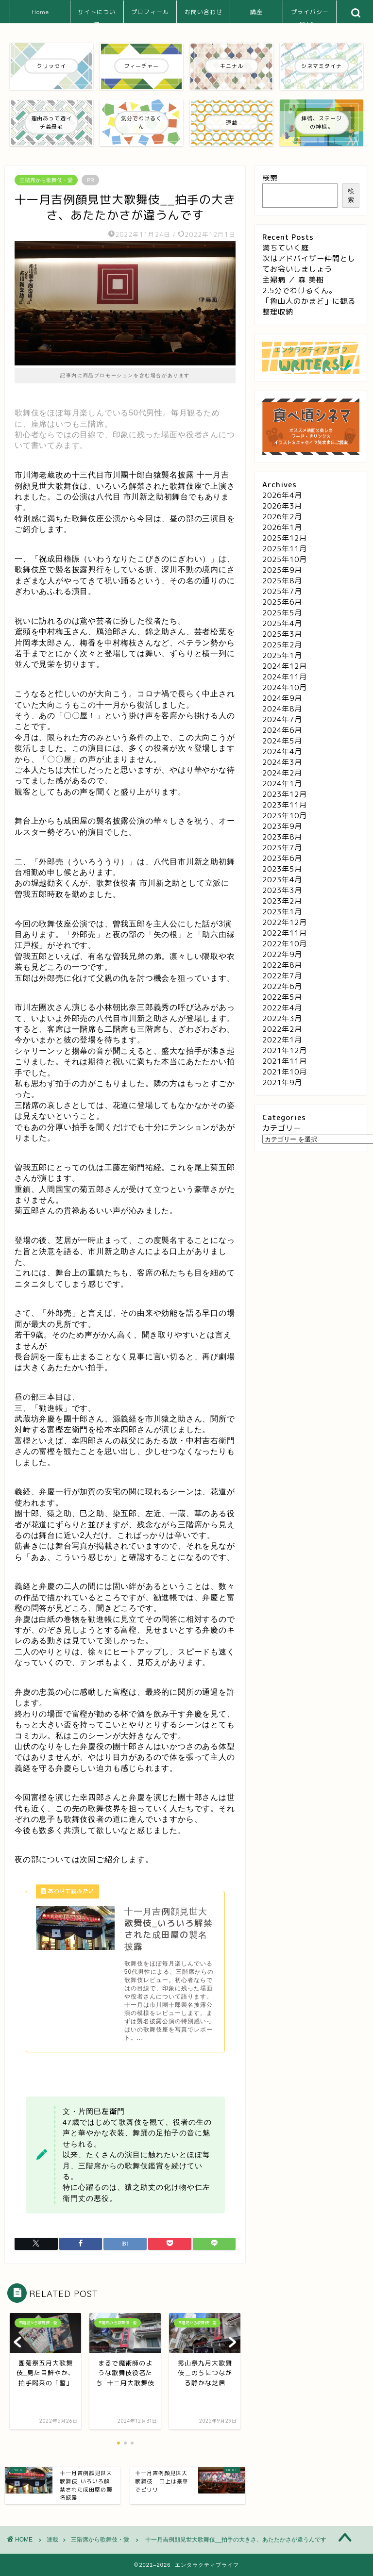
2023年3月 (282, 890)
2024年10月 (284, 687)
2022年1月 (282, 1040)
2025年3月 (282, 634)
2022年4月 (282, 1008)
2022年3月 (282, 1018)
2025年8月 (282, 581)
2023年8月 (282, 837)
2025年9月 (282, 570)
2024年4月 (282, 751)
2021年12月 (284, 1050)
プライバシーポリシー (310, 15)
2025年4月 (282, 623)
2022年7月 (282, 976)
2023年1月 (282, 912)
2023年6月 (282, 858)
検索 (270, 178)
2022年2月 (282, 1029)
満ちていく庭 (285, 248)
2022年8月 (282, 965)
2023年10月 (284, 815)
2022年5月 (282, 997)
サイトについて (97, 15)
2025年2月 (282, 645)
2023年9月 (282, 826)
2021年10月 (284, 1072)
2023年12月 (284, 794)
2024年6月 (282, 730)
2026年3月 (282, 506)
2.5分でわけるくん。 (299, 290)
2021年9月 (282, 1082)
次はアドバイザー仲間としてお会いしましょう (309, 263)
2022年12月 (284, 922)
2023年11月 (284, 805)
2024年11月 (284, 677)
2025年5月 (282, 613)
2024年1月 (282, 783)
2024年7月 (282, 719)
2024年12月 (284, 666)
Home (40, 12)
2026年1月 (282, 527)
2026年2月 (282, 517)
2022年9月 (282, 954)
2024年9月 (282, 698)
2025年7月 (282, 591)
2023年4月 (282, 880)
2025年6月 (282, 602)
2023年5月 (282, 869)
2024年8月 (282, 709)
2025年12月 (284, 538)
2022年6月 (282, 986)
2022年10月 (284, 944)
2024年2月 (282, 773)
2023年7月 (282, 847)
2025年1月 (282, 655)
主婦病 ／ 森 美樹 (293, 280)
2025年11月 (284, 549)
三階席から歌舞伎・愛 (46, 180)
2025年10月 (284, 559)
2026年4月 (282, 495)
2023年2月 (282, 901)
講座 (256, 12)
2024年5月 (282, 741)
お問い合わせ (203, 12)
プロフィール (150, 12)
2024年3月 (282, 762)
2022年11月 (284, 933)
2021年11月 (284, 1061)
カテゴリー (281, 1128)
